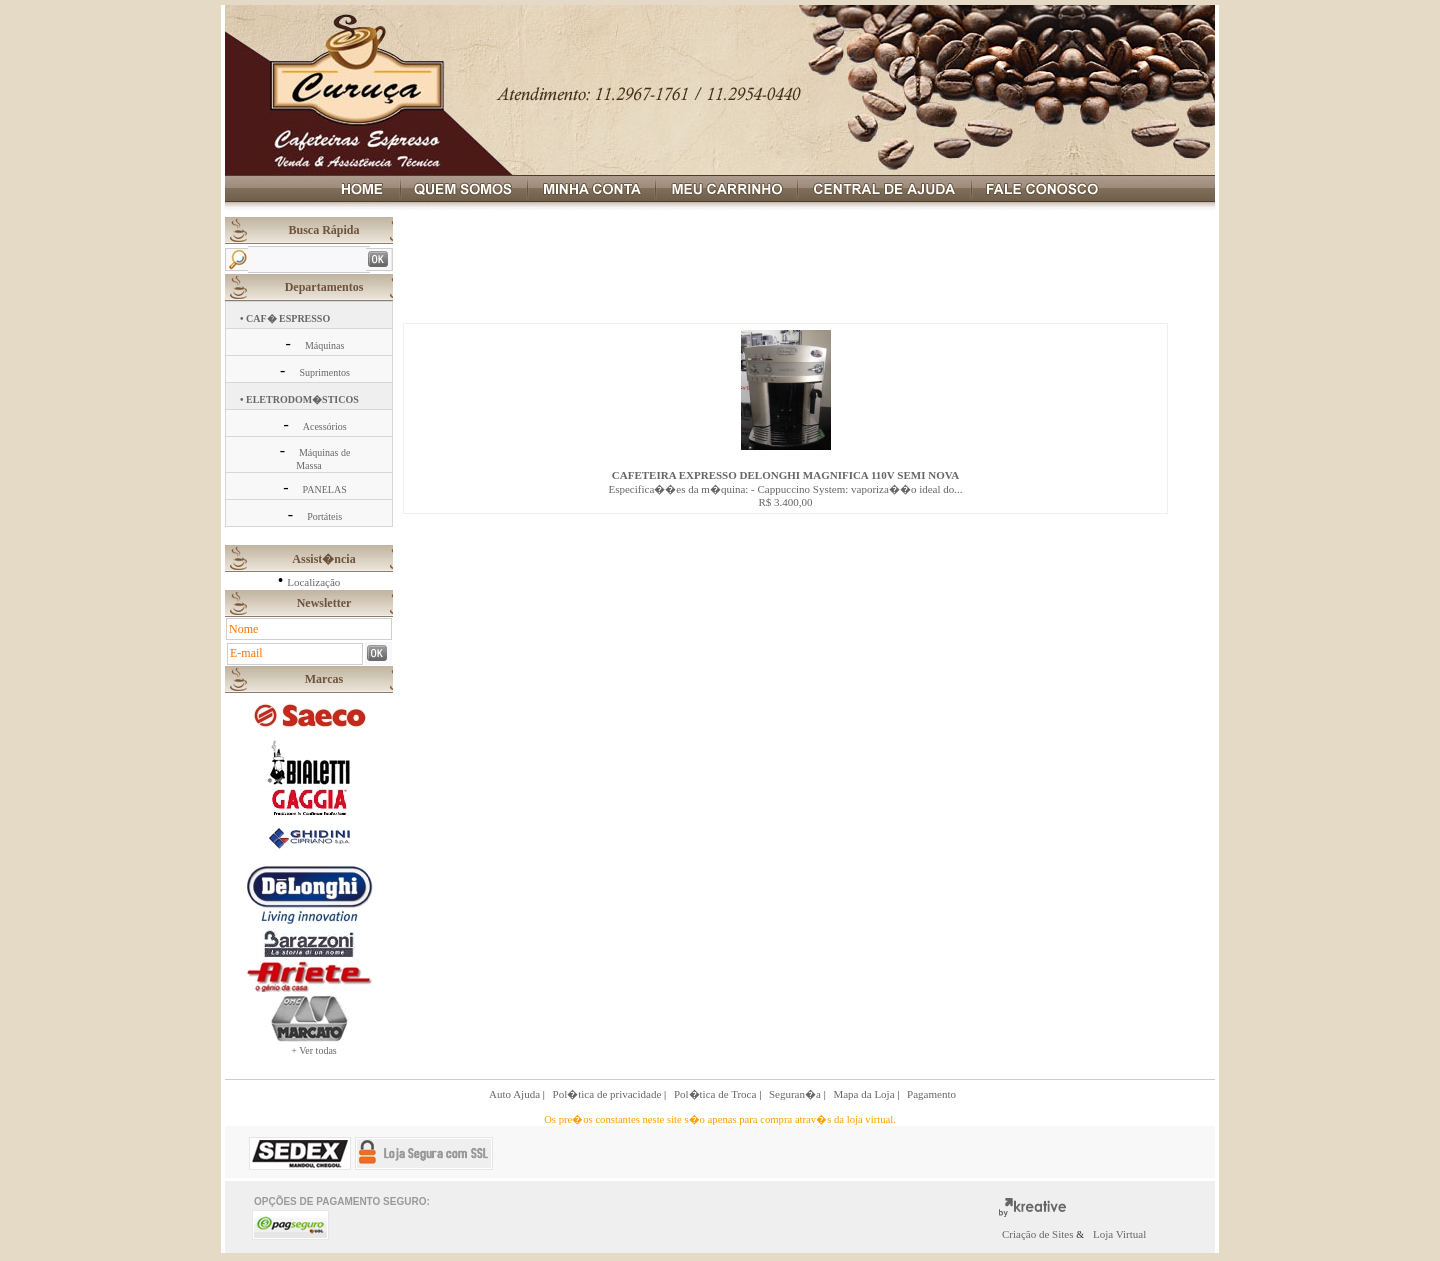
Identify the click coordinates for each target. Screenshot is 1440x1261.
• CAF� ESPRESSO (285, 318)
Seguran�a (796, 1094)
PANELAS (325, 489)
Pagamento (931, 1094)
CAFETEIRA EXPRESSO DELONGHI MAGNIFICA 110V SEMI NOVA (785, 475)
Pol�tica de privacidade (609, 1094)
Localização (313, 582)
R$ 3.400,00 (785, 502)
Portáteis (324, 516)
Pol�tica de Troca (716, 1094)
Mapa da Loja (865, 1094)
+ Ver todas (313, 1050)
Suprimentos (324, 372)
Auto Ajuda (516, 1094)
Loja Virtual (1119, 1234)
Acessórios (325, 426)
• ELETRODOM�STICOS (299, 399)
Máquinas (324, 345)
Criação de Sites (1039, 1234)
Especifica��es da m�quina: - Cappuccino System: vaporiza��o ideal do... (785, 489)
